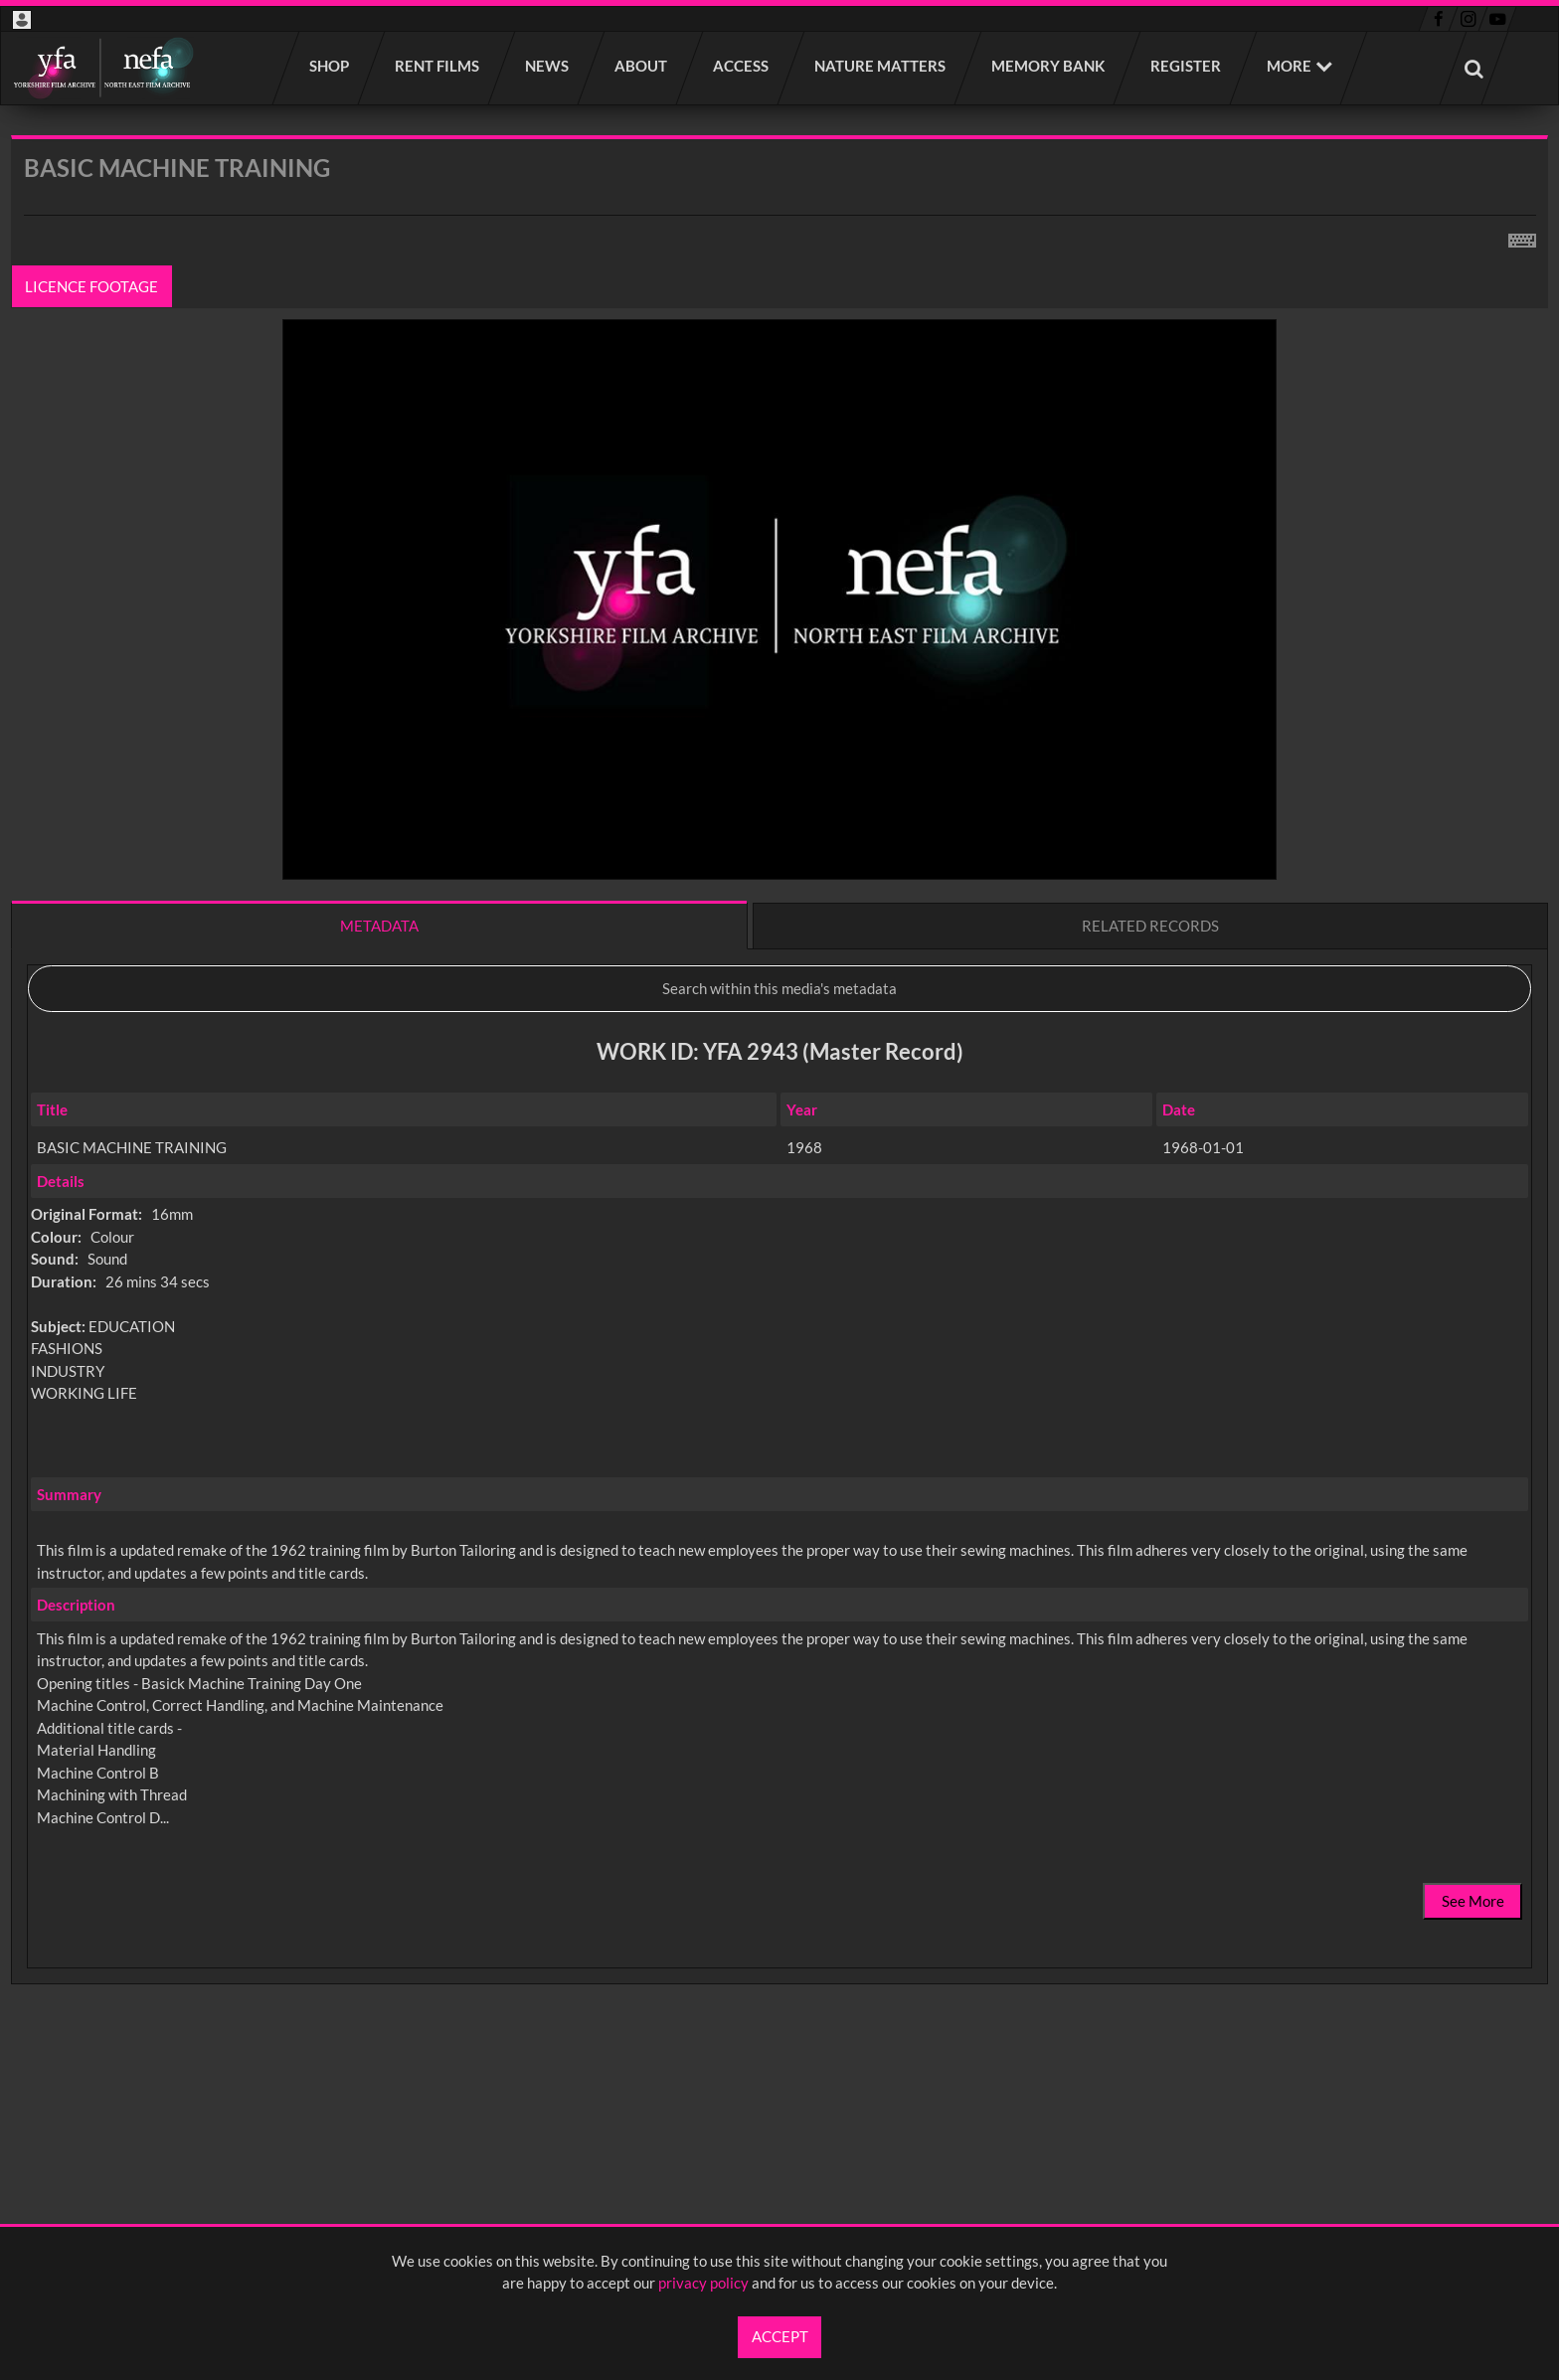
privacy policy (703, 2283)
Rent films (438, 66)
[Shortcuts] (1522, 236)
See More (1473, 1901)
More (1289, 66)
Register (1186, 66)
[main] (779, 1112)
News (548, 66)
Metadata (379, 926)
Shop (330, 66)
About (641, 66)
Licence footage (92, 286)
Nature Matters (881, 66)
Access (742, 66)
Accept (780, 2336)
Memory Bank (1049, 66)
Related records (1150, 926)
